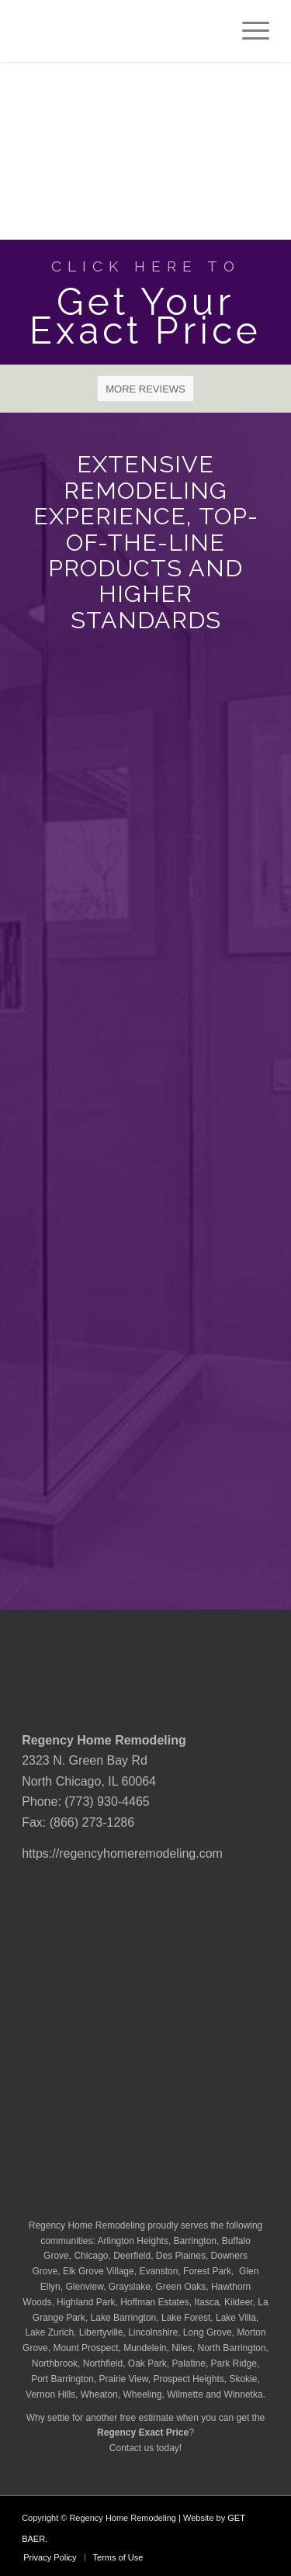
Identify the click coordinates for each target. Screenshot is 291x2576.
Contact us (131, 2448)
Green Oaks (181, 2286)
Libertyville (101, 2332)
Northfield (103, 2363)
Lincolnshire (153, 2332)
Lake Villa (236, 2317)
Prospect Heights (188, 2379)
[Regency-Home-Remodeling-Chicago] (121, 31)
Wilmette (185, 2394)
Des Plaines (181, 2255)
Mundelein (144, 2348)
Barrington (195, 2240)
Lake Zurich (49, 2332)
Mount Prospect (85, 2348)
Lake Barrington (124, 2317)
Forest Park (207, 2271)
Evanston (158, 2271)
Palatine (189, 2363)
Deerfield (132, 2255)
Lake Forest (185, 2317)
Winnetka (243, 2394)
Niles (181, 2348)
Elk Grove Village (98, 2271)
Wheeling (142, 2394)
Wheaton (99, 2394)
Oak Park (147, 2363)
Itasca (206, 2302)
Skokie (243, 2379)
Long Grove (207, 2332)
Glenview (84, 2286)
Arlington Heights (133, 2240)
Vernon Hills (50, 2394)
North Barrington (232, 2348)
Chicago (91, 2255)
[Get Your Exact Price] (145, 302)
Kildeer (238, 2302)
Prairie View (123, 2379)
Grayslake (130, 2286)
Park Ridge (234, 2363)
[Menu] (248, 31)
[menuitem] (248, 31)
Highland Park (86, 2302)
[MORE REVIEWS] (145, 388)
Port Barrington (62, 2379)
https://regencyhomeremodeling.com (122, 1853)
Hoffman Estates (154, 2302)
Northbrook (55, 2363)
